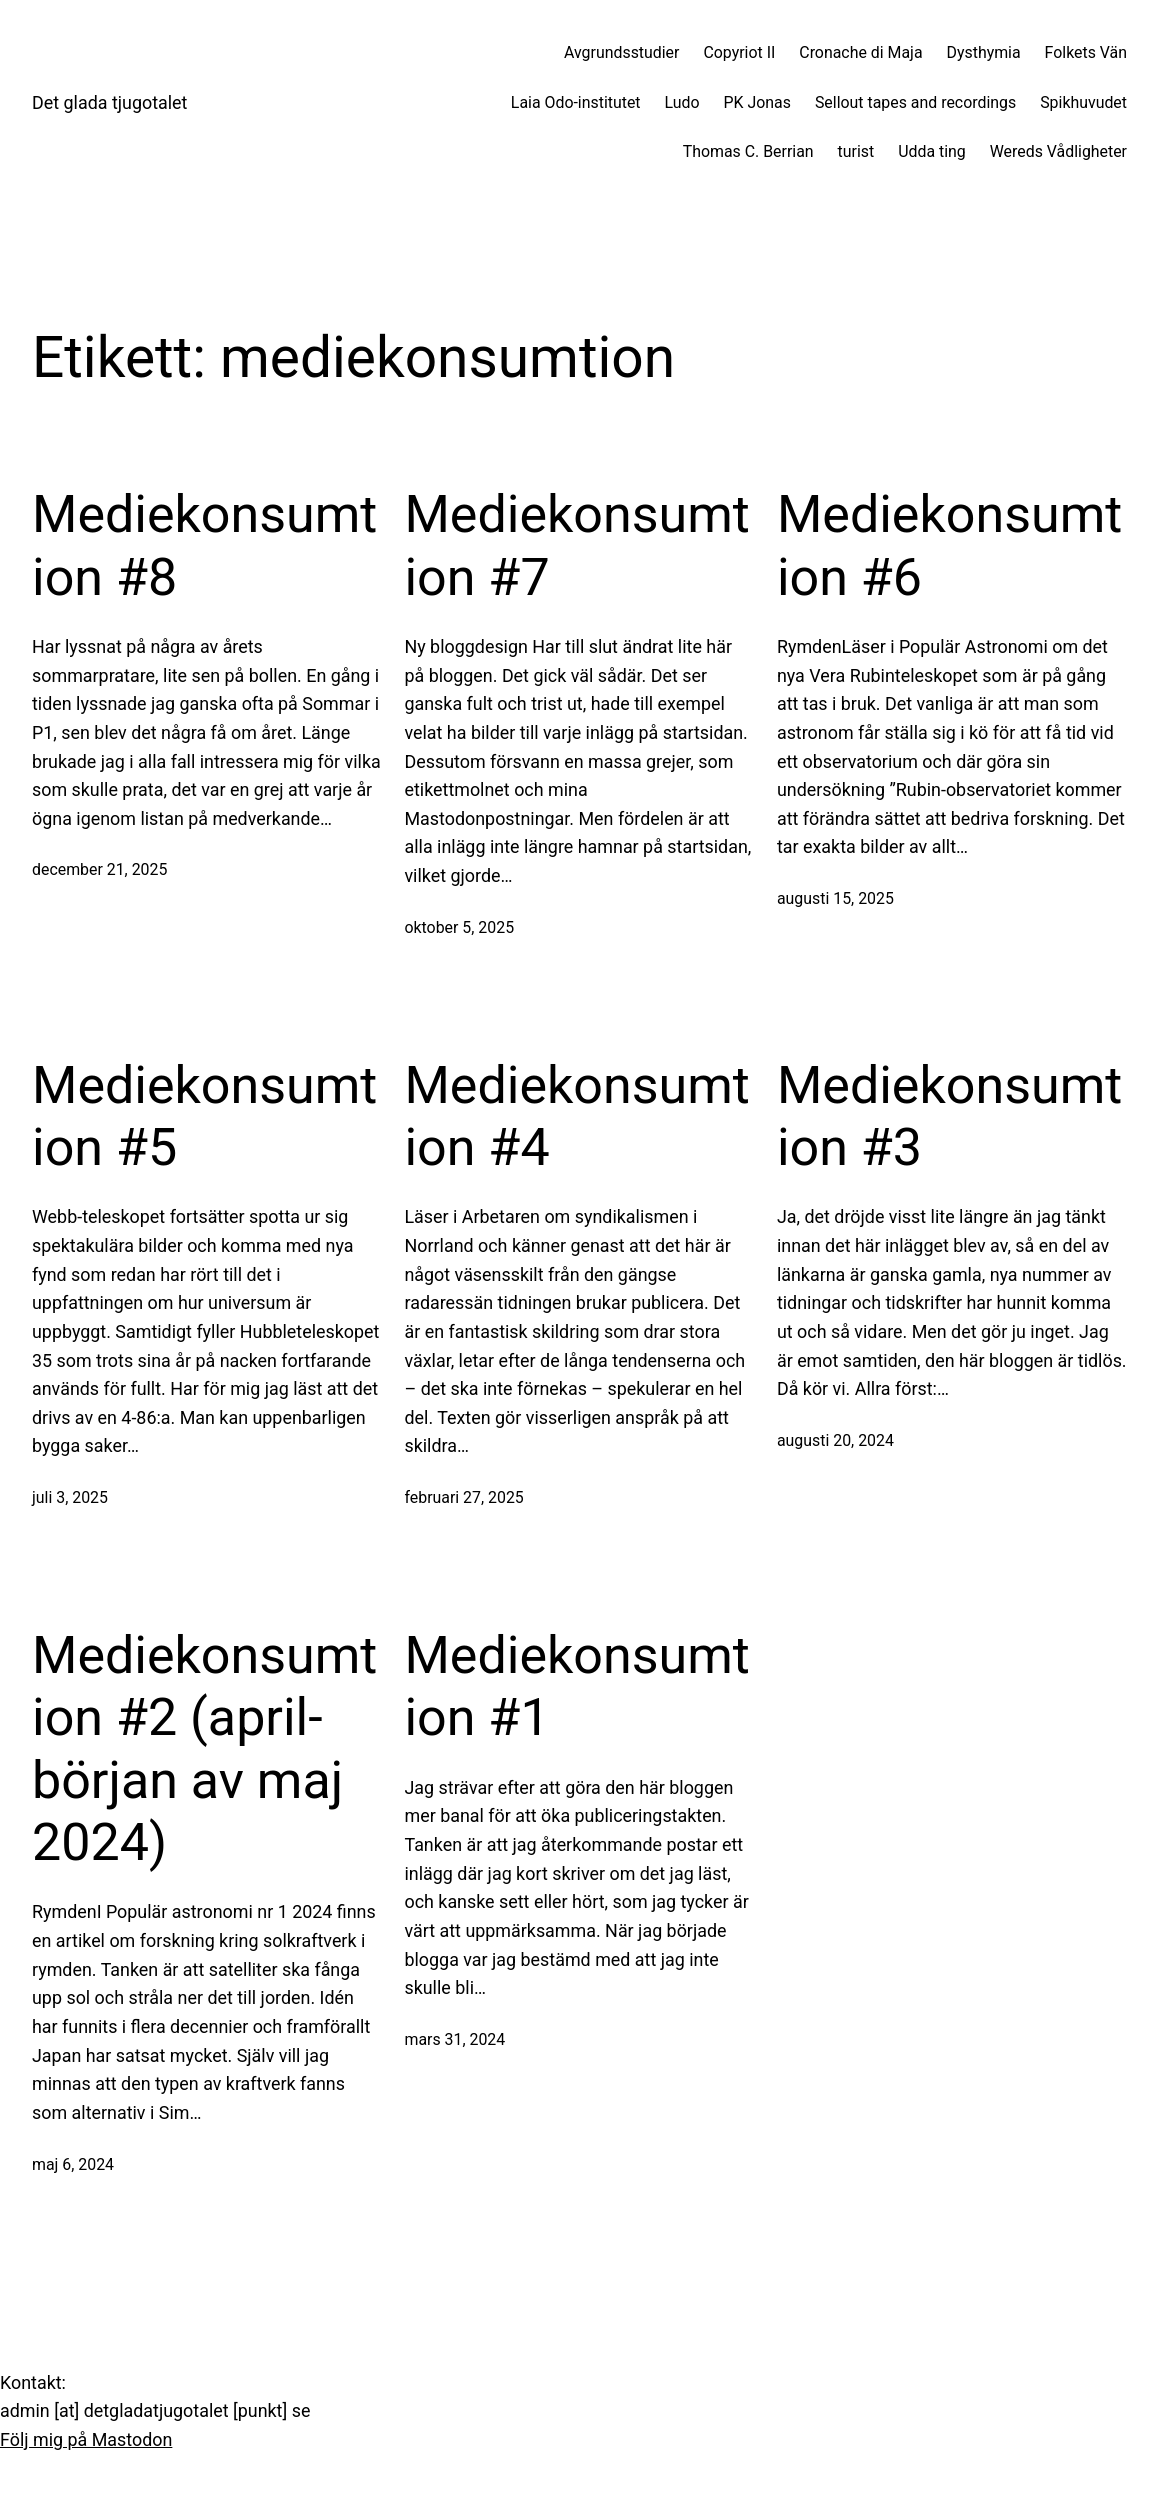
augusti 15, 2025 (835, 898)
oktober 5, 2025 (459, 927)
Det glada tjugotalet (109, 102)
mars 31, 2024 (454, 2039)
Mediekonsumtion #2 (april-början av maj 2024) (204, 1749)
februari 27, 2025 (463, 1497)
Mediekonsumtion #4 (576, 1116)
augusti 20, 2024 (835, 1440)
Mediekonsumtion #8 (204, 545)
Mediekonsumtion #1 (576, 1686)
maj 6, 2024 (73, 2164)
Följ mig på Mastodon (86, 2439)
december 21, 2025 (99, 869)
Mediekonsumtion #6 (949, 545)
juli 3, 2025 (70, 1497)
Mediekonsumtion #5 (204, 1116)
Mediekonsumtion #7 (576, 545)
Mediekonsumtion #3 (949, 1116)
